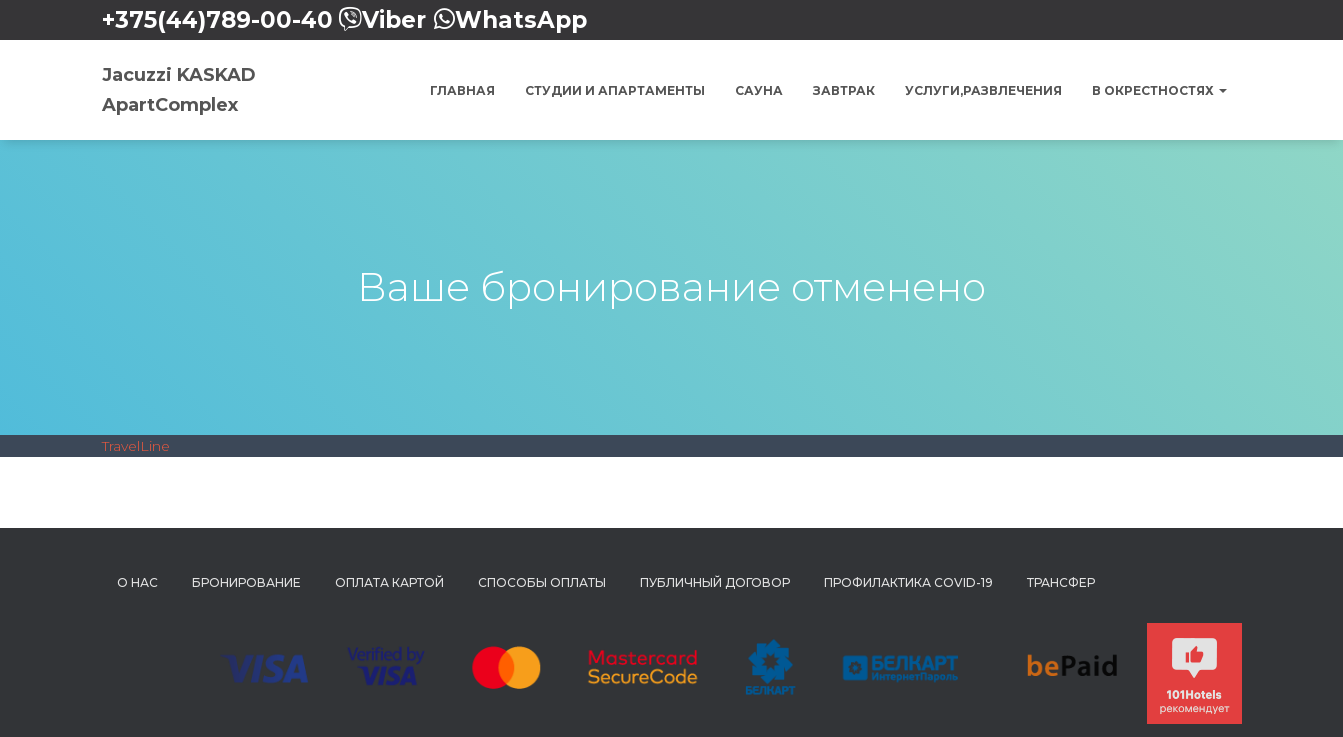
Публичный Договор (715, 582)
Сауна (759, 90)
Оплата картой (389, 582)
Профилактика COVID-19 (908, 582)
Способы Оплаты (542, 582)
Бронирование (246, 582)
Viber (394, 20)
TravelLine (136, 446)
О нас (137, 582)
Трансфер (1061, 582)
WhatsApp (521, 20)
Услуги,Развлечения (983, 90)
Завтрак (844, 90)
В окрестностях (1159, 90)
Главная (462, 90)
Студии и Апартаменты (615, 90)
